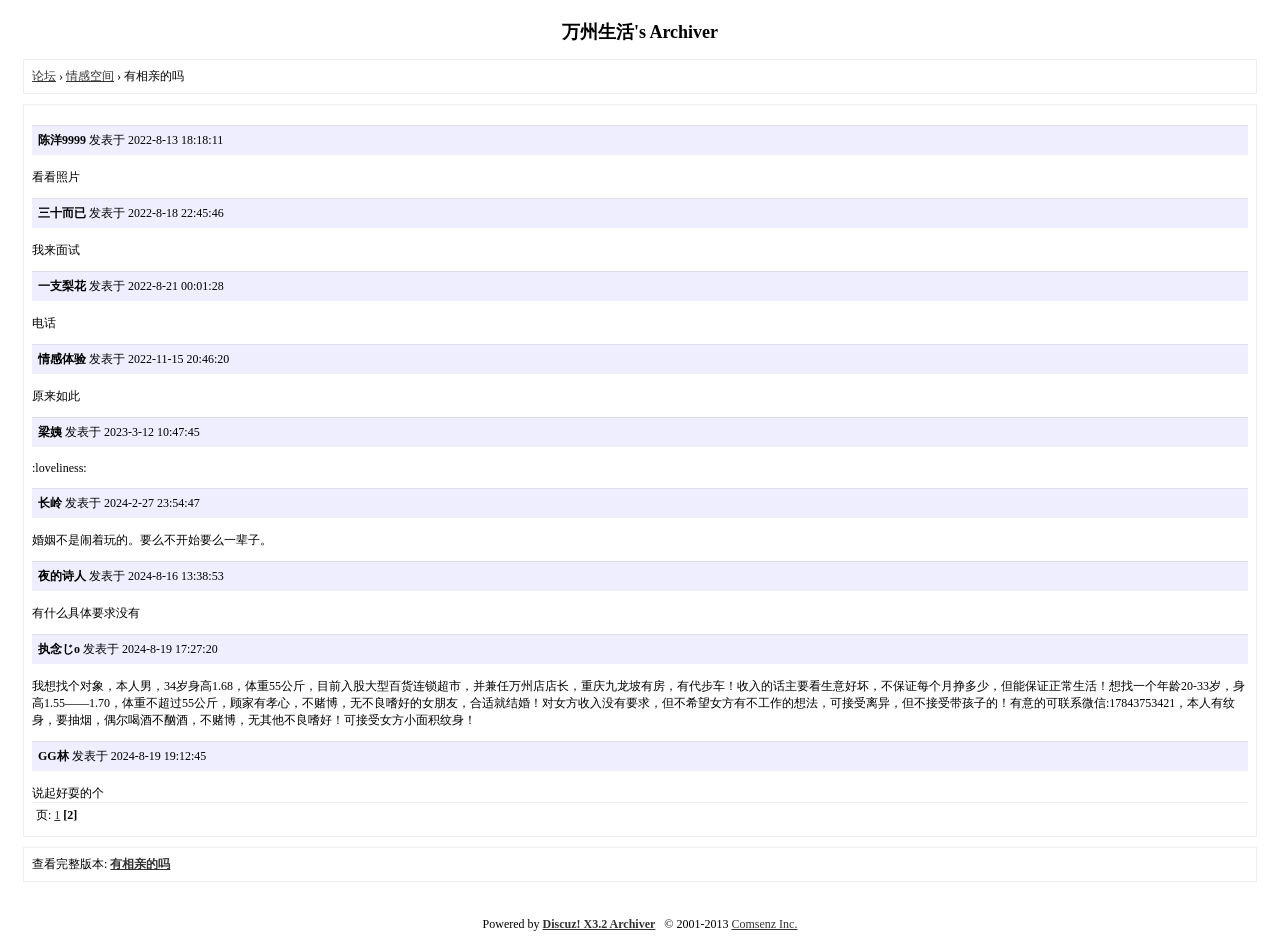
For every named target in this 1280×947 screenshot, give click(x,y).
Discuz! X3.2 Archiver (599, 924)
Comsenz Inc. (764, 924)
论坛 (44, 76)
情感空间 (90, 76)
